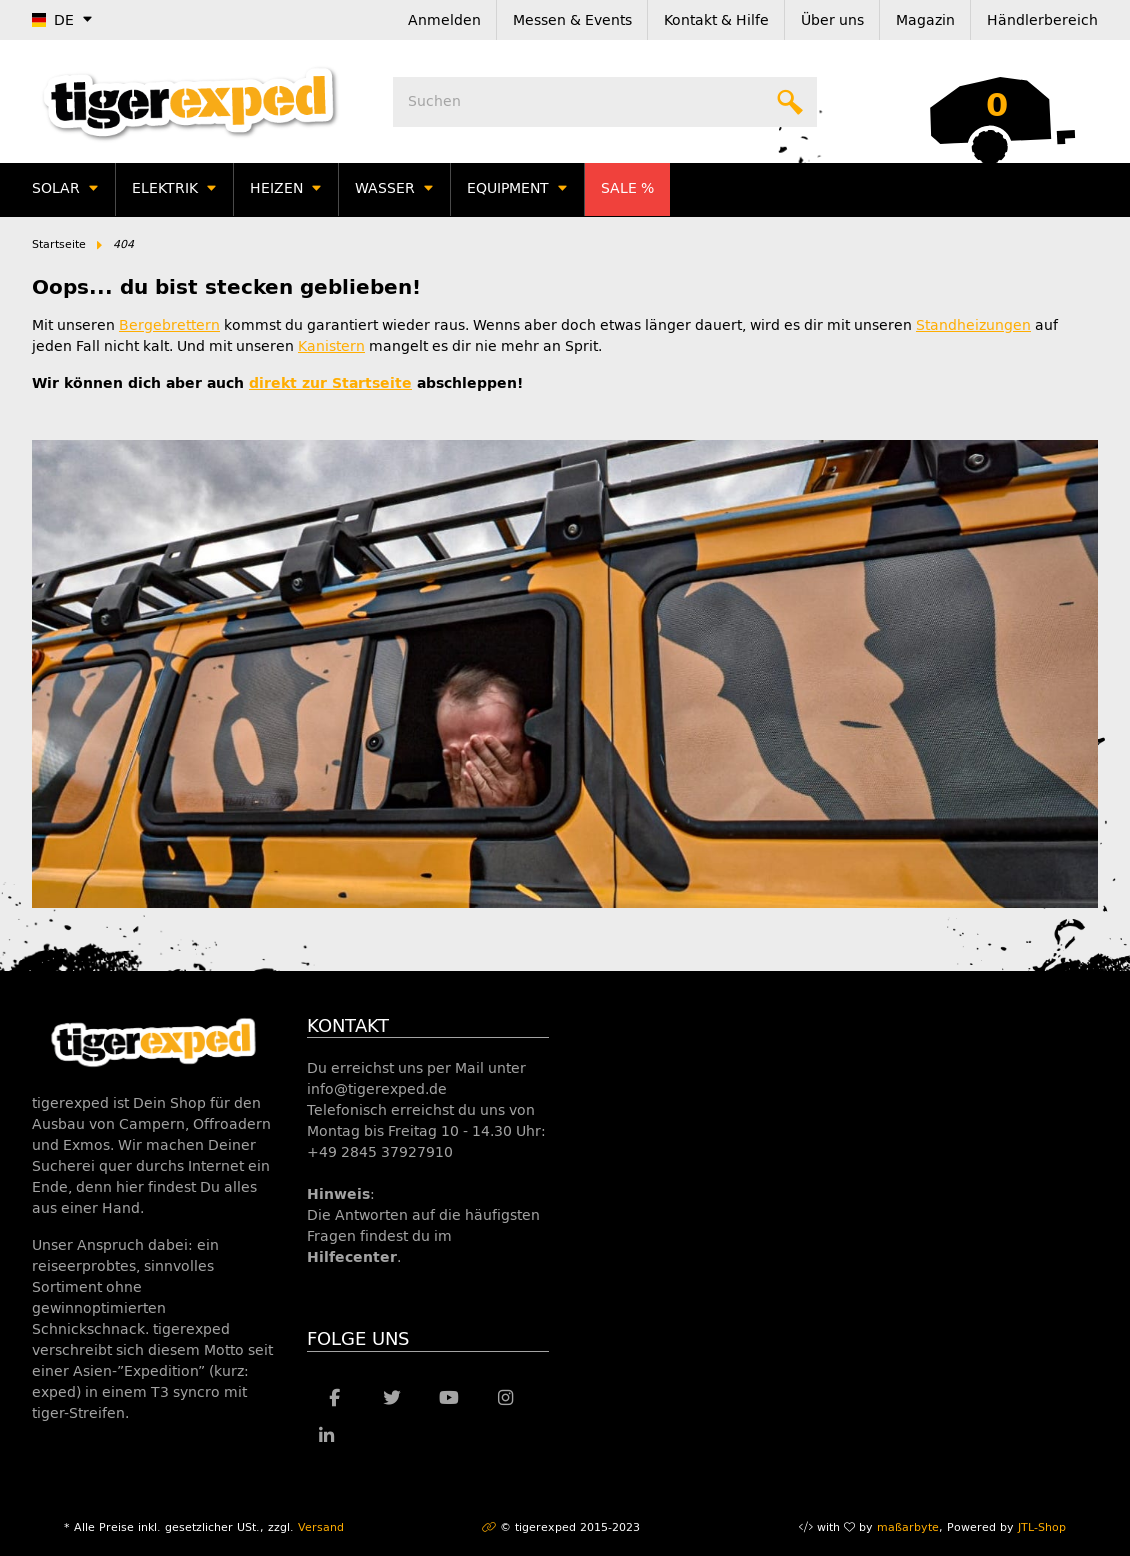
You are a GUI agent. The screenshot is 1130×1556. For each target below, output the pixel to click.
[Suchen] (605, 102)
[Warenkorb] (997, 102)
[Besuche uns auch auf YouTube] (448, 1399)
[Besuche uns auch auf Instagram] (505, 1399)
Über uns (832, 20)
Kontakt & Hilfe (716, 20)
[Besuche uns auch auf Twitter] (391, 1399)
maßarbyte (908, 1527)
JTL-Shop (1042, 1527)
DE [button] (53, 20)
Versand (321, 1527)
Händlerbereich (1042, 20)
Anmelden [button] (444, 20)
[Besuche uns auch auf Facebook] (335, 1399)
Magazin (925, 20)
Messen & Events (572, 20)
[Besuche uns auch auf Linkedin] (327, 1437)
